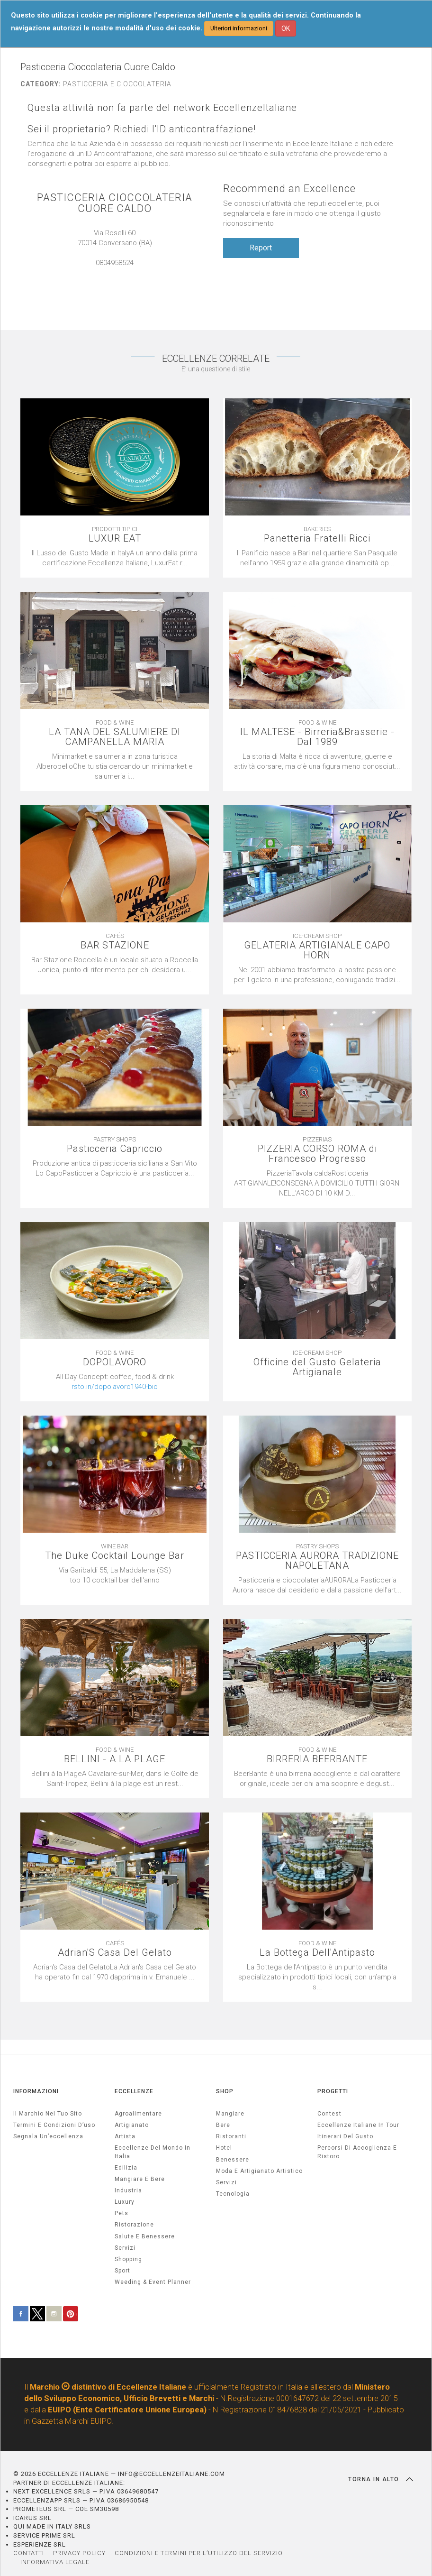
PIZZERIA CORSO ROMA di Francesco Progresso (317, 1154)
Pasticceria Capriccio (114, 1149)
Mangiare (230, 2113)
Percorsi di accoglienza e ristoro (357, 2151)
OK (285, 28)
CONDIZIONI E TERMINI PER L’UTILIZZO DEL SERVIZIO (199, 2553)
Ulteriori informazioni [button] (238, 28)
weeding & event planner (153, 2282)
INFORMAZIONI (36, 2091)
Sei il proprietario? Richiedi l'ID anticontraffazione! (141, 129)
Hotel (224, 2147)
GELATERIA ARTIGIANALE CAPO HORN (317, 950)
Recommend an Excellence (289, 188)
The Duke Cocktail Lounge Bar (114, 1556)
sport (122, 2270)
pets (121, 2213)
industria (128, 2190)
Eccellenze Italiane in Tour (358, 2125)
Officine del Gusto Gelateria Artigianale (317, 1367)
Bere (223, 2125)
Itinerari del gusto (345, 2136)
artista (125, 2136)
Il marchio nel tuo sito (47, 2113)
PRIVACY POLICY (79, 2553)
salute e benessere (145, 2236)
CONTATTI (28, 2553)
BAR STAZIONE (115, 945)
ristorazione (134, 2224)
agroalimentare (138, 2113)
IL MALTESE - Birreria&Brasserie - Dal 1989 (317, 737)
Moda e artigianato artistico (259, 2171)
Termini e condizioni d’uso (54, 2125)
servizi (125, 2248)
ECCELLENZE (134, 2091)
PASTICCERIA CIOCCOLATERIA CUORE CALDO (114, 203)
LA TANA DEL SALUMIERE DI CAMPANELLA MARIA (114, 737)
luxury (125, 2202)
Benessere (232, 2159)
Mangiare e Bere (140, 2179)
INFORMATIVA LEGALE (55, 2562)
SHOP (225, 2091)
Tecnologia (233, 2193)
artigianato (132, 2125)
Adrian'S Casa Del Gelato (115, 1953)
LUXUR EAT (115, 538)
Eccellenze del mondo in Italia (152, 2151)
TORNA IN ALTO (380, 2479)
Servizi (226, 2182)
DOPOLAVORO (114, 1362)
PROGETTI (332, 2091)
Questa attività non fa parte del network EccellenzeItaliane (162, 108)
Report (261, 247)
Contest (329, 2113)
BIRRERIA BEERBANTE (317, 1759)
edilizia (126, 2167)
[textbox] (114, 1382)
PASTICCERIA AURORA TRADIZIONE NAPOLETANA (317, 1561)
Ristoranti (231, 2136)
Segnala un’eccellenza (48, 2136)
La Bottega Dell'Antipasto (317, 1953)
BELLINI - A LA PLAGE (114, 1759)
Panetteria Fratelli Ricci (317, 538)
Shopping (128, 2259)
